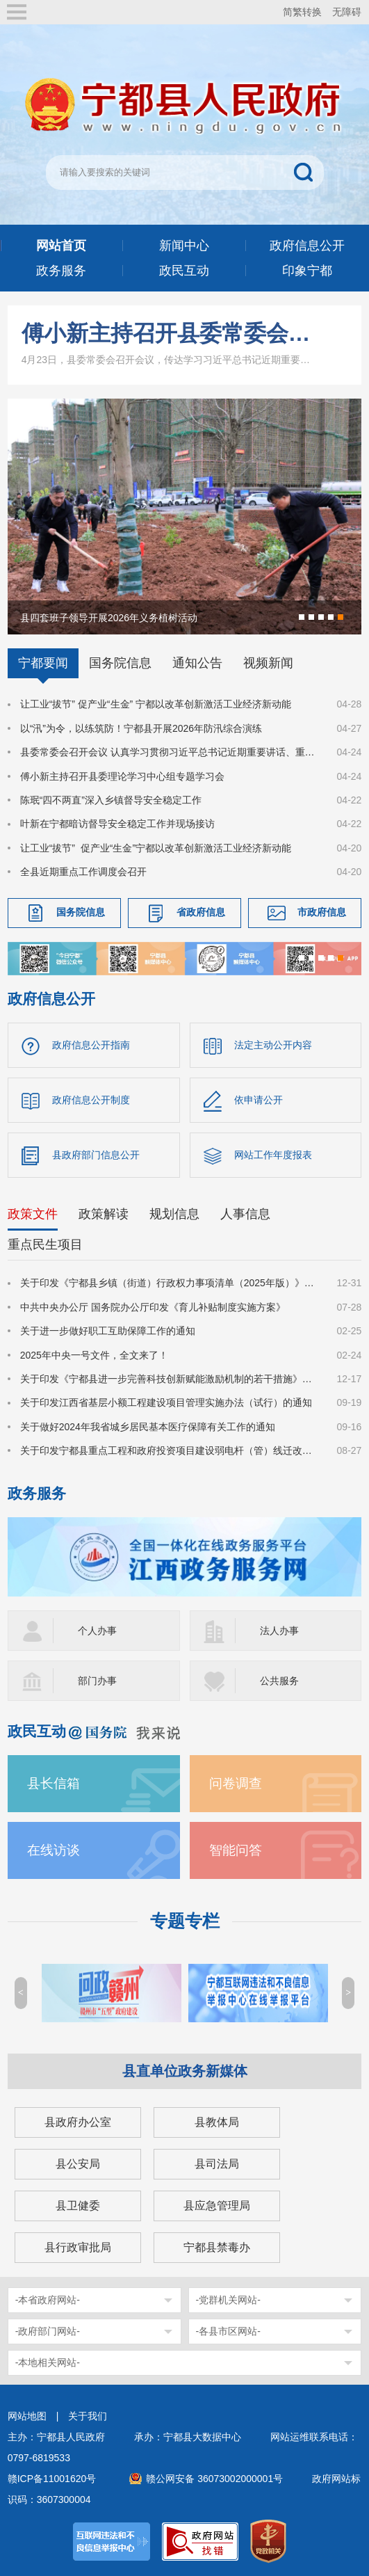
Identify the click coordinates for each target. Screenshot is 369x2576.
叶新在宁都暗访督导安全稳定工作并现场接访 (117, 823)
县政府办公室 (77, 2122)
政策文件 (33, 1214)
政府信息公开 (51, 999)
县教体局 (217, 2122)
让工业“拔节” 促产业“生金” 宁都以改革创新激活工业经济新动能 (155, 704)
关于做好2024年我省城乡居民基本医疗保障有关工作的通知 (147, 1426)
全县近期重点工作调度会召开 (83, 871)
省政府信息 (201, 912)
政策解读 (104, 1214)
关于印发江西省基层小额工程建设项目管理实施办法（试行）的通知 (166, 1402)
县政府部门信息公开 (96, 1154)
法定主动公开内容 (273, 1044)
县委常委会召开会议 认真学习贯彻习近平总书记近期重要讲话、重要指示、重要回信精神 (170, 752)
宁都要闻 (43, 663)
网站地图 (27, 2416)
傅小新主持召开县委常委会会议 (168, 333)
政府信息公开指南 (91, 1044)
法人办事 (279, 1630)
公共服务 (279, 1680)
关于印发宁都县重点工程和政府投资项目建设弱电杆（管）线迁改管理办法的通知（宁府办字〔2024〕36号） (170, 1450)
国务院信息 (120, 663)
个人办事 (97, 1630)
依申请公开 (258, 1099)
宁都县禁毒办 (216, 2247)
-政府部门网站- (47, 2331)
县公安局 (78, 2164)
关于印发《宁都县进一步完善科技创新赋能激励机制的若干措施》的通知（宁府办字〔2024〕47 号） (170, 1378)
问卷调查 (235, 1783)
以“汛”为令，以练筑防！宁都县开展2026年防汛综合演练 (141, 728)
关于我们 (87, 2416)
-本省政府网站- (47, 2299)
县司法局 (217, 2164)
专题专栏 (185, 1921)
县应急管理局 (216, 2205)
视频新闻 (268, 663)
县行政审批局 (77, 2247)
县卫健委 (78, 2205)
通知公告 (197, 663)
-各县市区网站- (228, 2331)
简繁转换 (302, 11)
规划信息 (174, 1214)
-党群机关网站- (228, 2299)
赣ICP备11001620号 (52, 2478)
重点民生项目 (45, 1244)
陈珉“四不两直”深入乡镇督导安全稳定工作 (111, 800)
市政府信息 (321, 912)
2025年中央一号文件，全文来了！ (94, 1355)
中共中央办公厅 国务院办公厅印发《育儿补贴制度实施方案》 (153, 1307)
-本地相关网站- (47, 2362)
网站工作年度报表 (273, 1154)
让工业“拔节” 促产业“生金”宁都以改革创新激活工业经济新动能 (155, 848)
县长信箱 (53, 1783)
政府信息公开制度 (91, 1099)
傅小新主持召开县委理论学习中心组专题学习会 (122, 776)
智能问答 (235, 1850)
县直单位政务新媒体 (184, 2071)
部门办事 (97, 1680)
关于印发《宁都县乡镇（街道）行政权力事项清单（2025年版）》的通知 (170, 1282)
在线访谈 (53, 1850)
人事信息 (245, 1214)
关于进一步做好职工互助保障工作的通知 (107, 1330)
